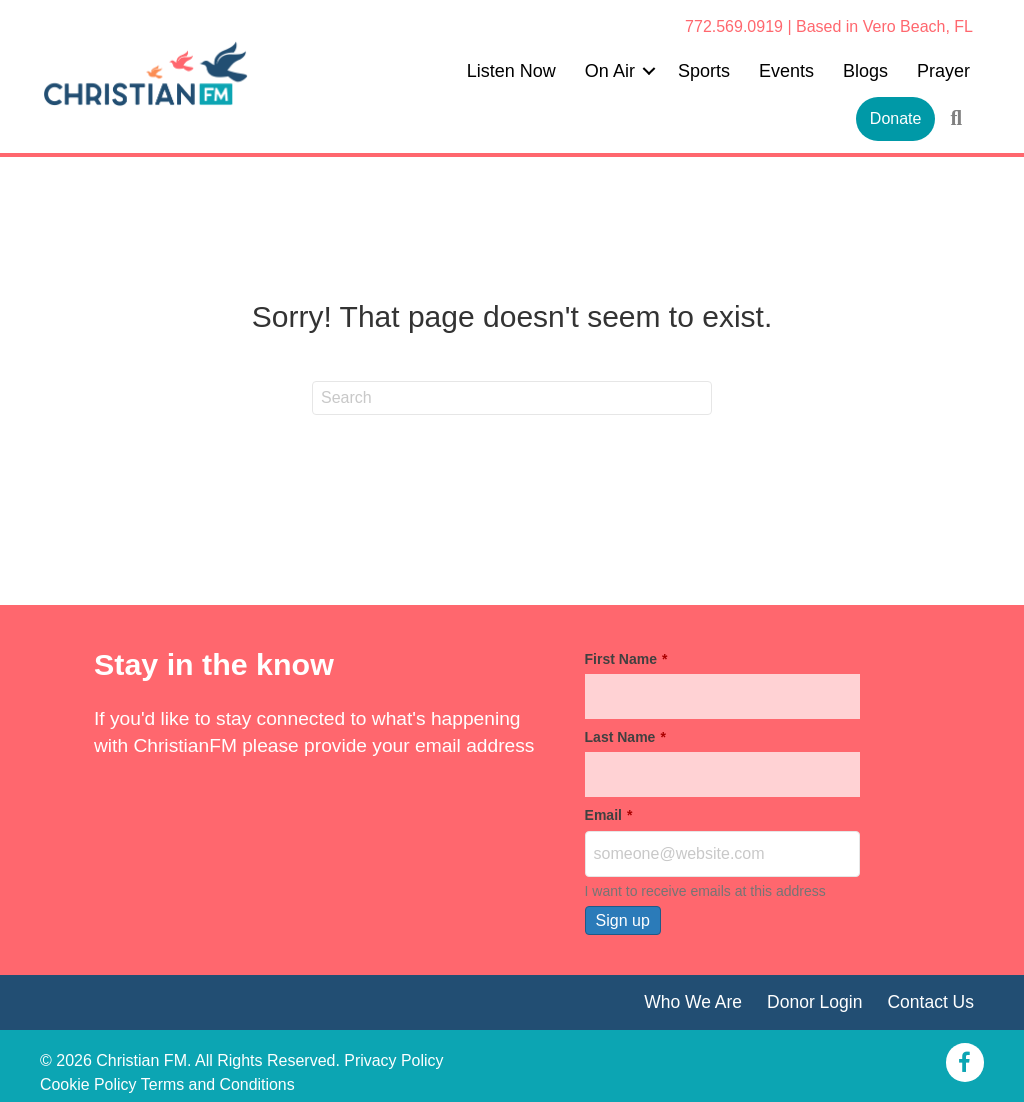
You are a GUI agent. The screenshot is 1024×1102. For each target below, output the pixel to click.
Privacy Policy (394, 1060)
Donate (896, 118)
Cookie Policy (88, 1084)
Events (786, 71)
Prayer (943, 71)
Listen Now (511, 71)
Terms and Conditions (218, 1084)
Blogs (865, 71)
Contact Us (930, 1002)
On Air (610, 71)
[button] (649, 71)
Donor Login (814, 1002)
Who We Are (692, 1002)
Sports (704, 71)
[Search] (512, 398)
